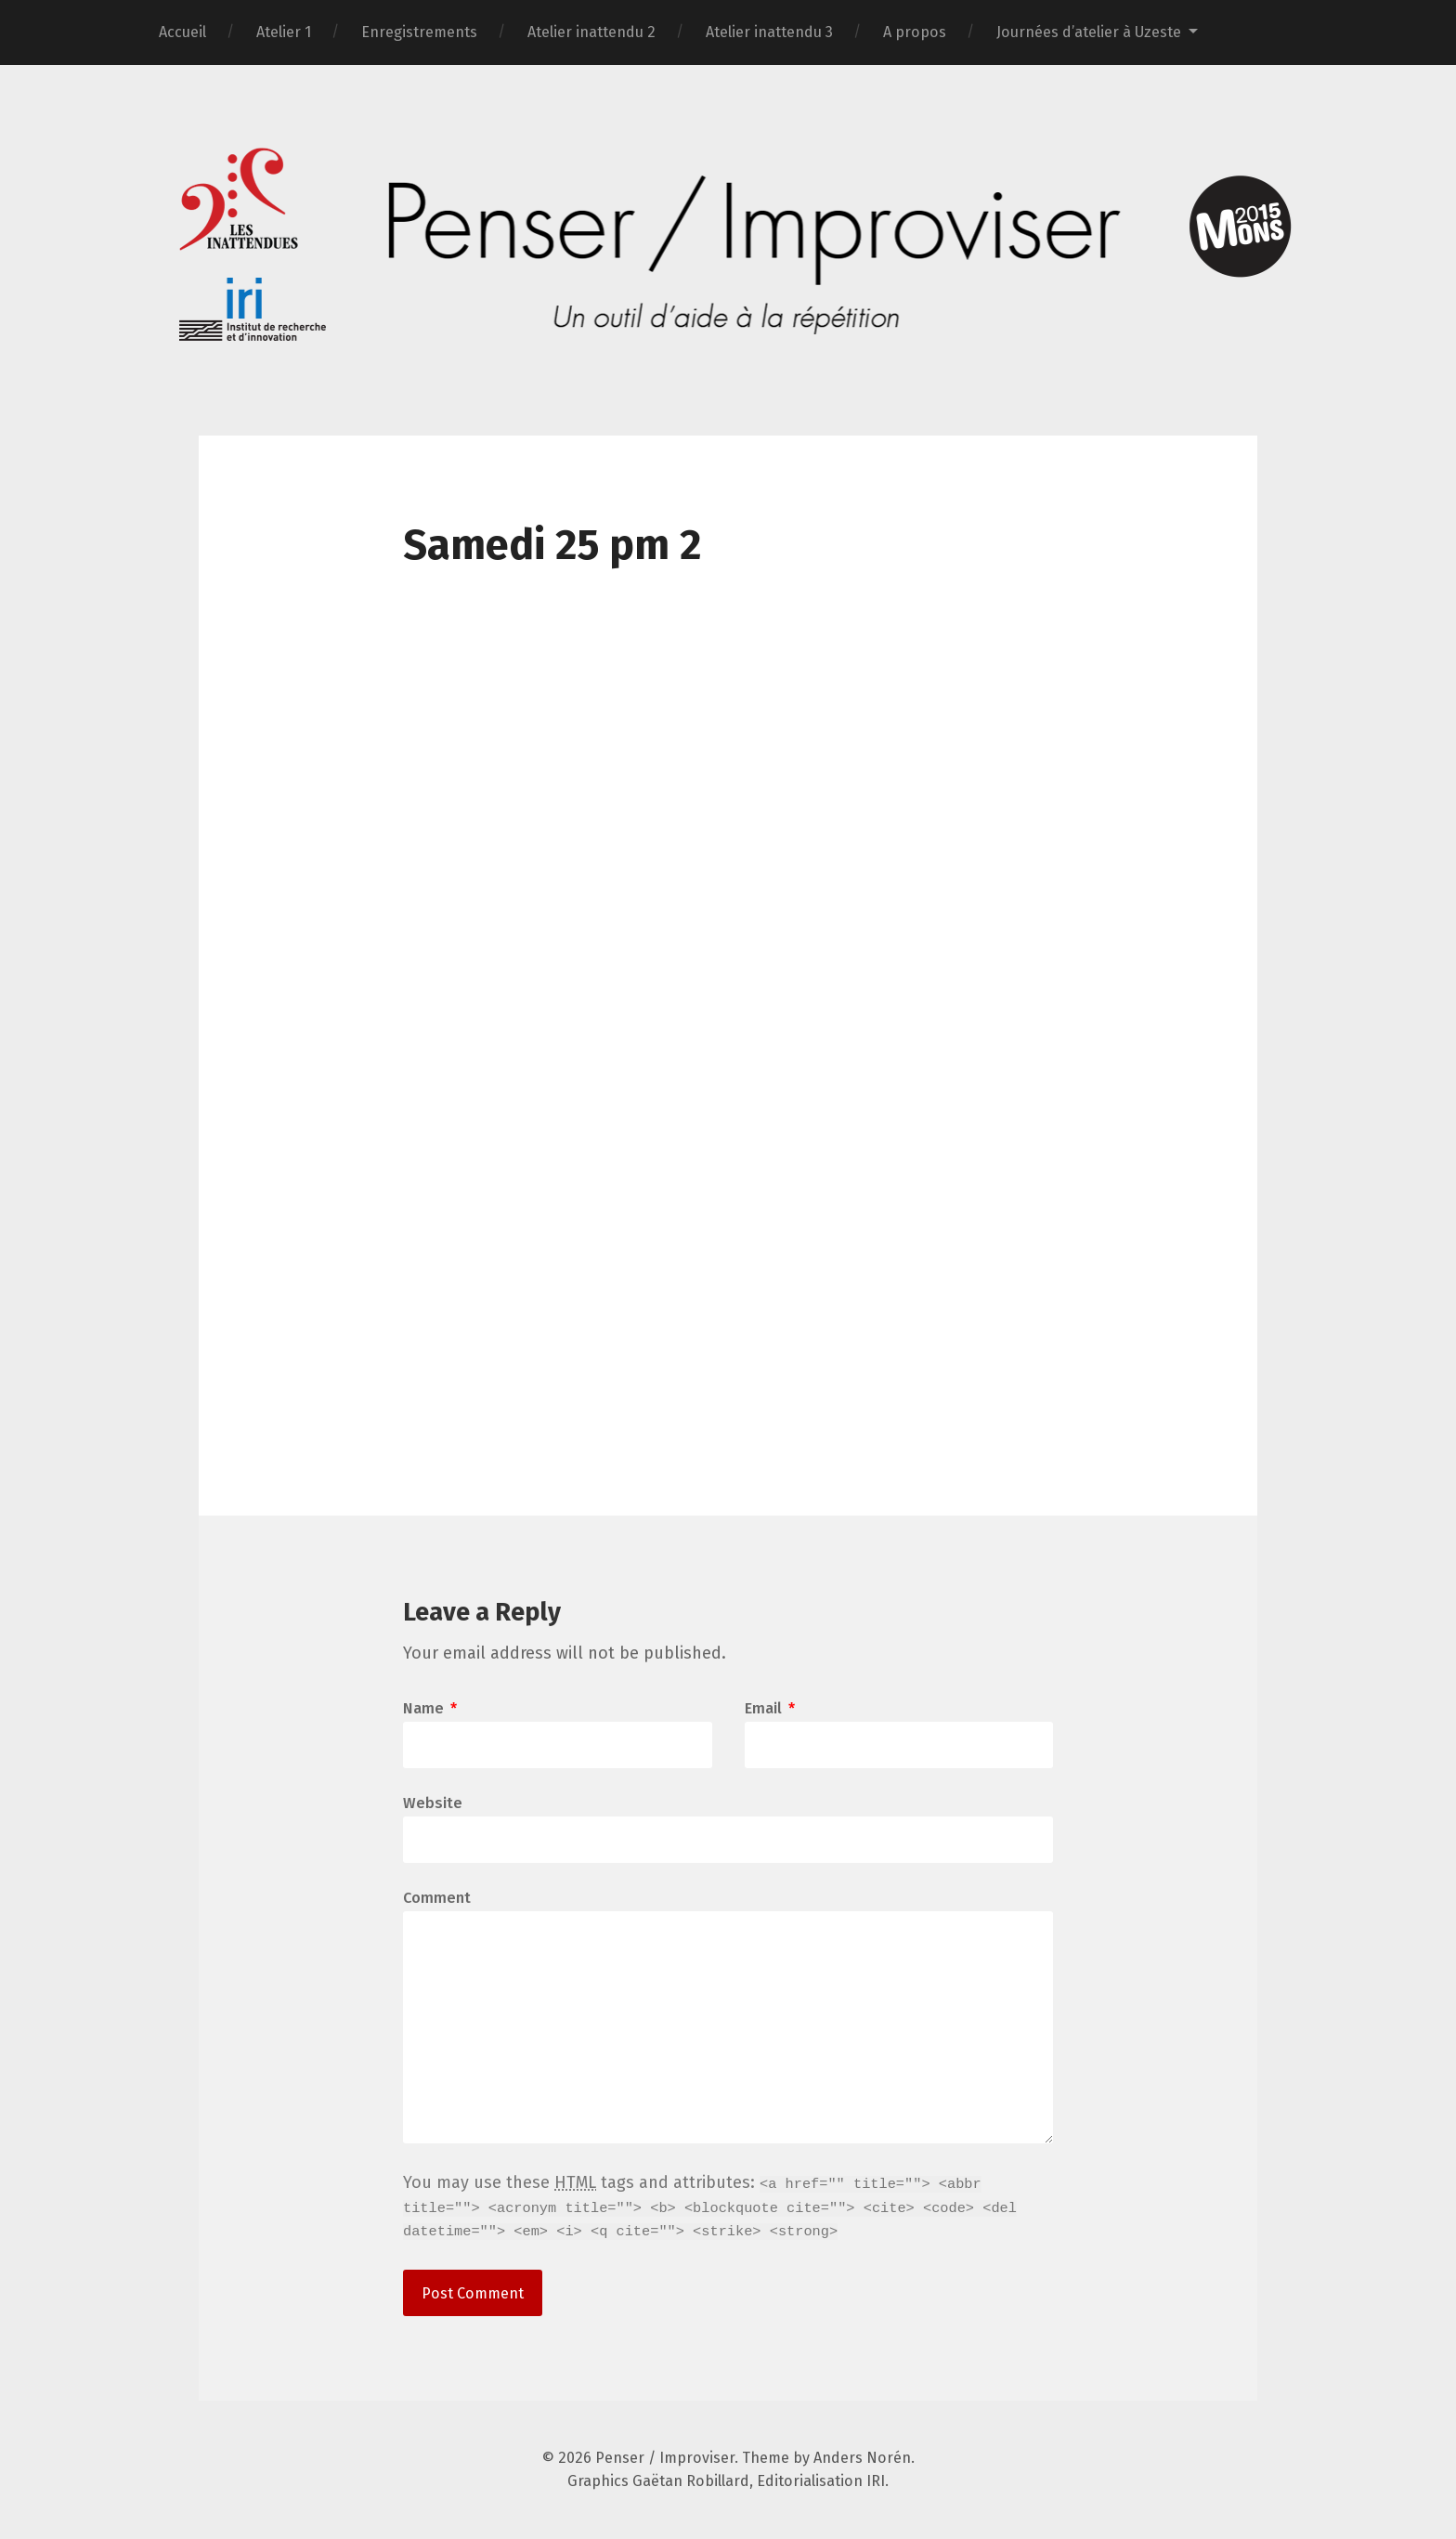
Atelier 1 (283, 32)
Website (432, 1802)
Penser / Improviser (664, 2458)
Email (770, 1708)
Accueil (182, 32)
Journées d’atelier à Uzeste (1088, 32)
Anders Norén (862, 2458)
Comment (437, 1898)
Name (430, 1708)
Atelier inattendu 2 (591, 32)
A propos (914, 32)
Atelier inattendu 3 (769, 32)
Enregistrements (419, 32)
